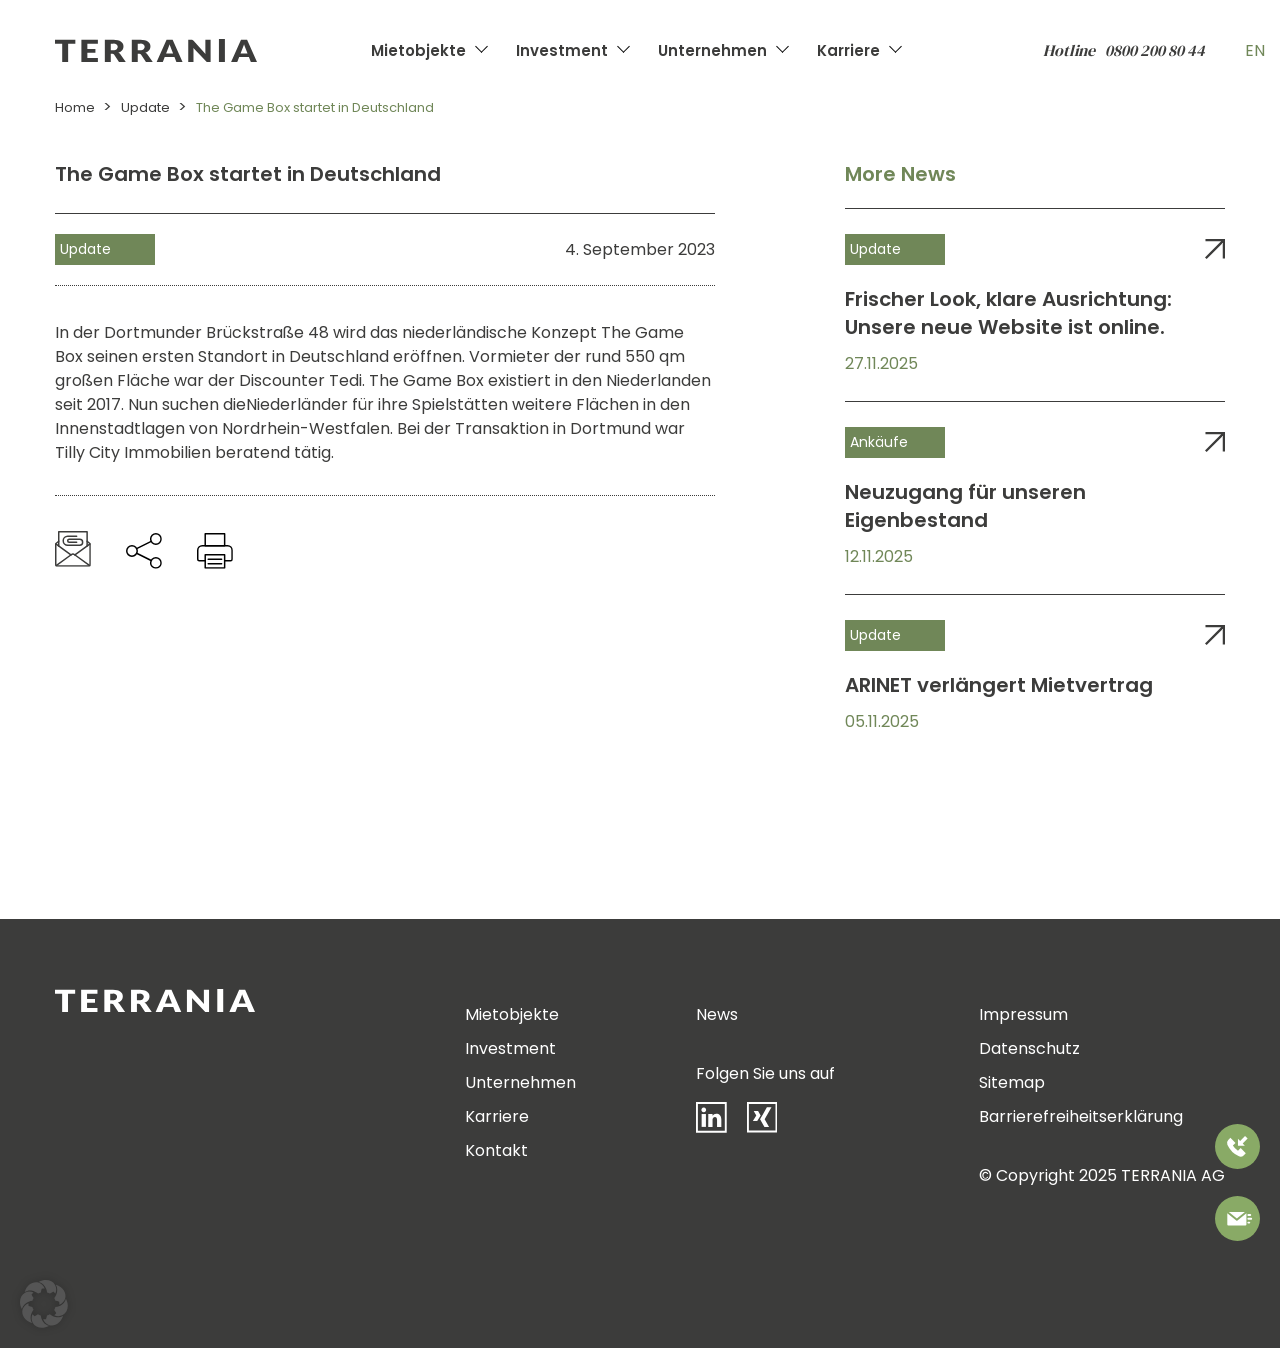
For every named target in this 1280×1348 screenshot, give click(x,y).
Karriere (848, 50)
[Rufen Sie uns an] (1237, 1150)
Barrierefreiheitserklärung (1081, 1116)
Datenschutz (1029, 1048)
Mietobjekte (418, 50)
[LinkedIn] (721, 1122)
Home (75, 107)
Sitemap (1012, 1082)
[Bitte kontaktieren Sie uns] (1237, 1222)
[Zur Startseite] (208, 50)
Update (145, 107)
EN (1255, 50)
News (717, 1014)
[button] (44, 1304)
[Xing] (772, 1121)
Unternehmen (712, 50)
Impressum (1023, 1014)
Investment (562, 50)
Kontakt (496, 1150)
